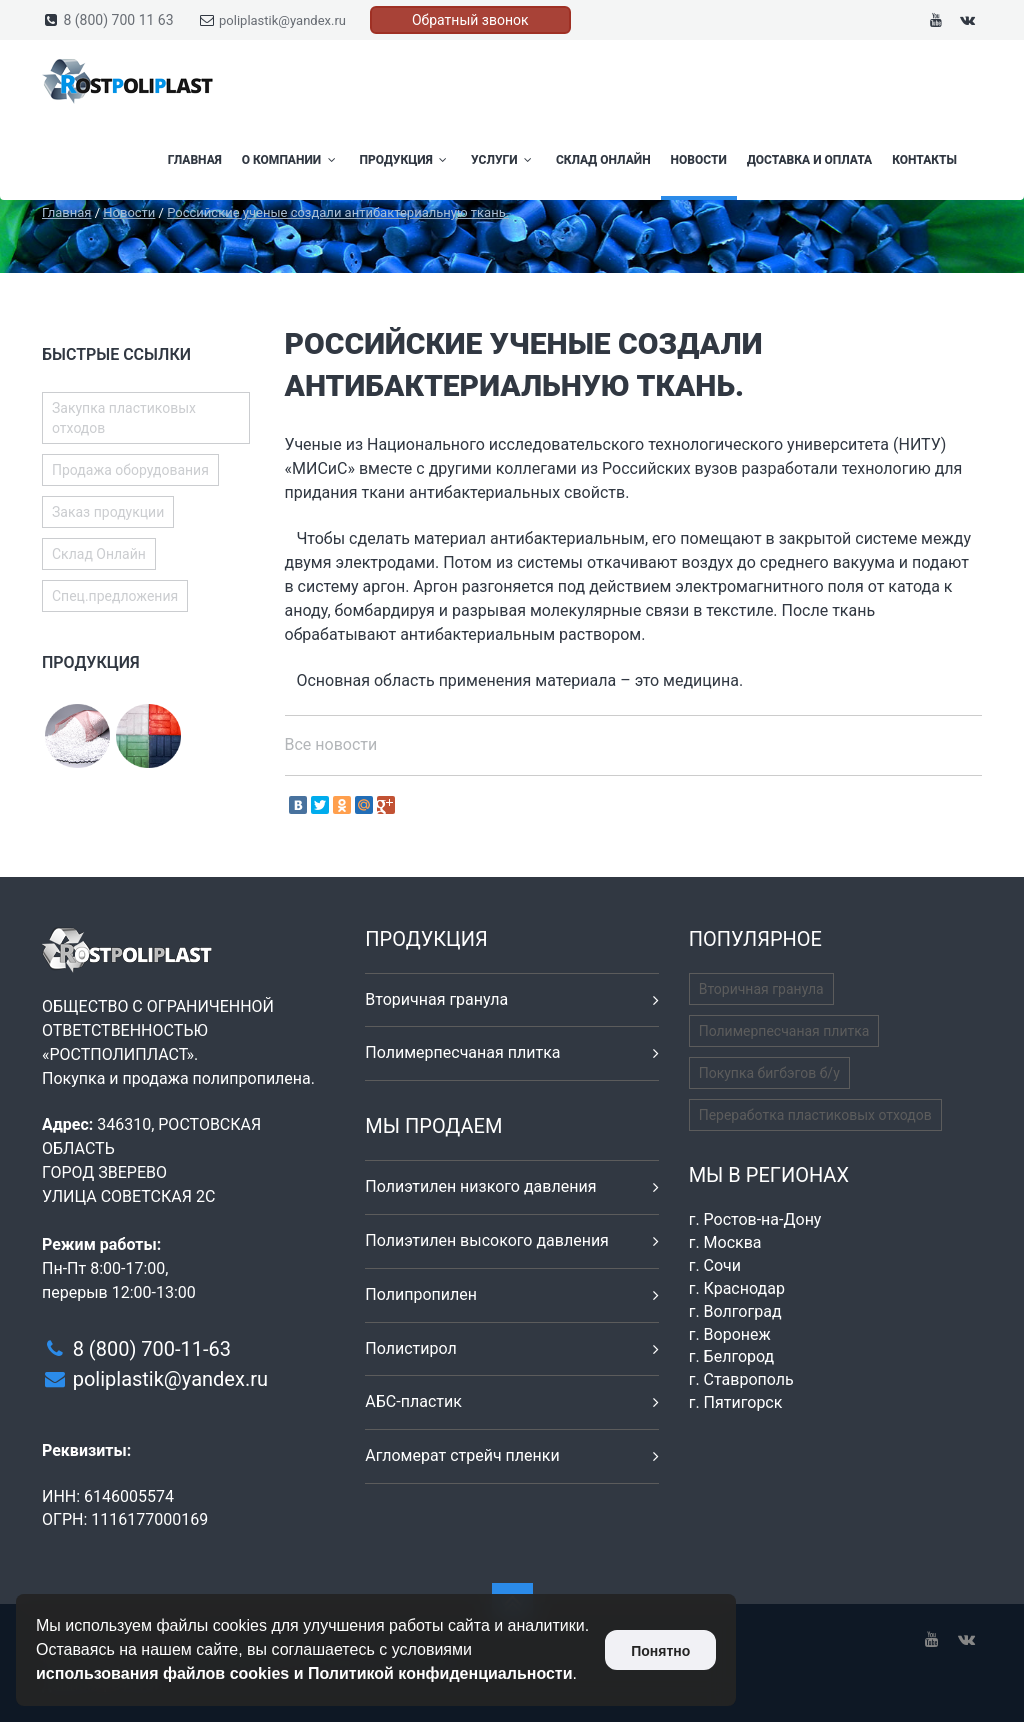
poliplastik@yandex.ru (282, 20)
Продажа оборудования (130, 470)
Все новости (331, 744)
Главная (195, 160)
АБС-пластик (413, 1401)
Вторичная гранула (436, 999)
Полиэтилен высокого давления (487, 1240)
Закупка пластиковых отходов (124, 418)
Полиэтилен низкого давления (480, 1186)
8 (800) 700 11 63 (118, 20)
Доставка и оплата (809, 160)
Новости (699, 160)
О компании (291, 160)
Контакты (924, 160)
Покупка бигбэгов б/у (769, 1073)
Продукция (406, 160)
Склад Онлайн (603, 160)
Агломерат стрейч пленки (462, 1455)
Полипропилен (421, 1294)
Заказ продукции (108, 512)
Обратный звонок (470, 20)
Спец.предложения (115, 596)
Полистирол (410, 1348)
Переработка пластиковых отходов (815, 1115)
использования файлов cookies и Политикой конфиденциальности (304, 1673)
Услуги (503, 160)
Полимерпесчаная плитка (462, 1052)
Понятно (660, 1651)
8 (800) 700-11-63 (152, 1349)
